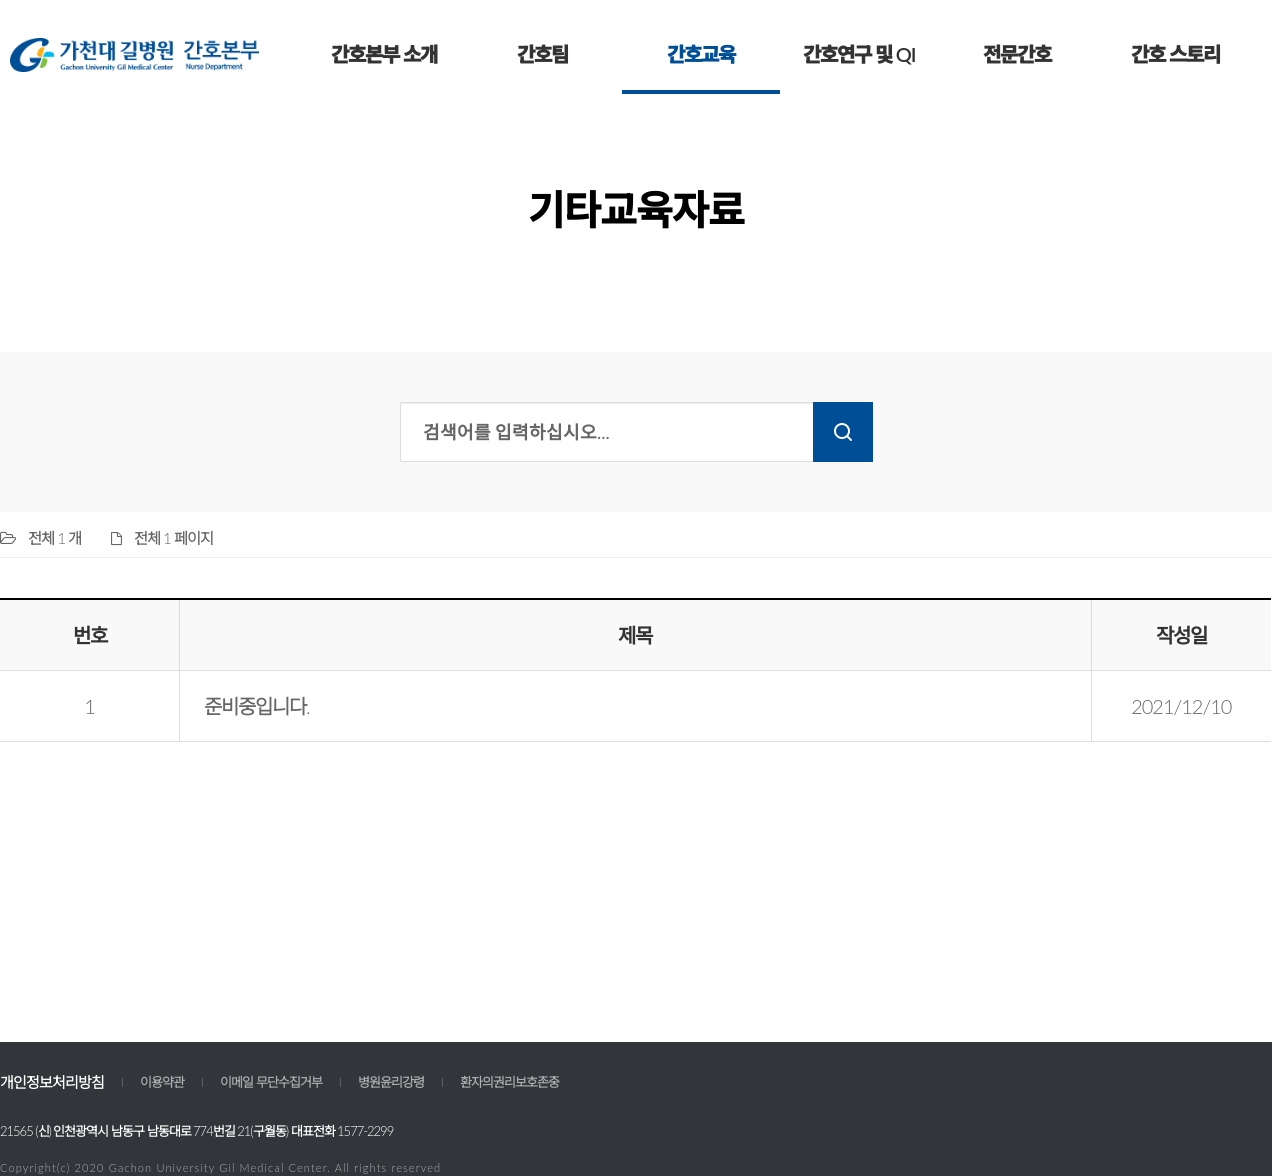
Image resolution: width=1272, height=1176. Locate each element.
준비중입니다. (257, 706)
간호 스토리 (1175, 54)
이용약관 (162, 1082)
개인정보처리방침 (52, 1082)
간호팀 (542, 54)
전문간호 (1017, 54)
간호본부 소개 (384, 54)
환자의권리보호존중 (509, 1082)
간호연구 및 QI (859, 54)
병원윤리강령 (391, 1082)
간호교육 (701, 54)
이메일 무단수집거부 (271, 1082)
